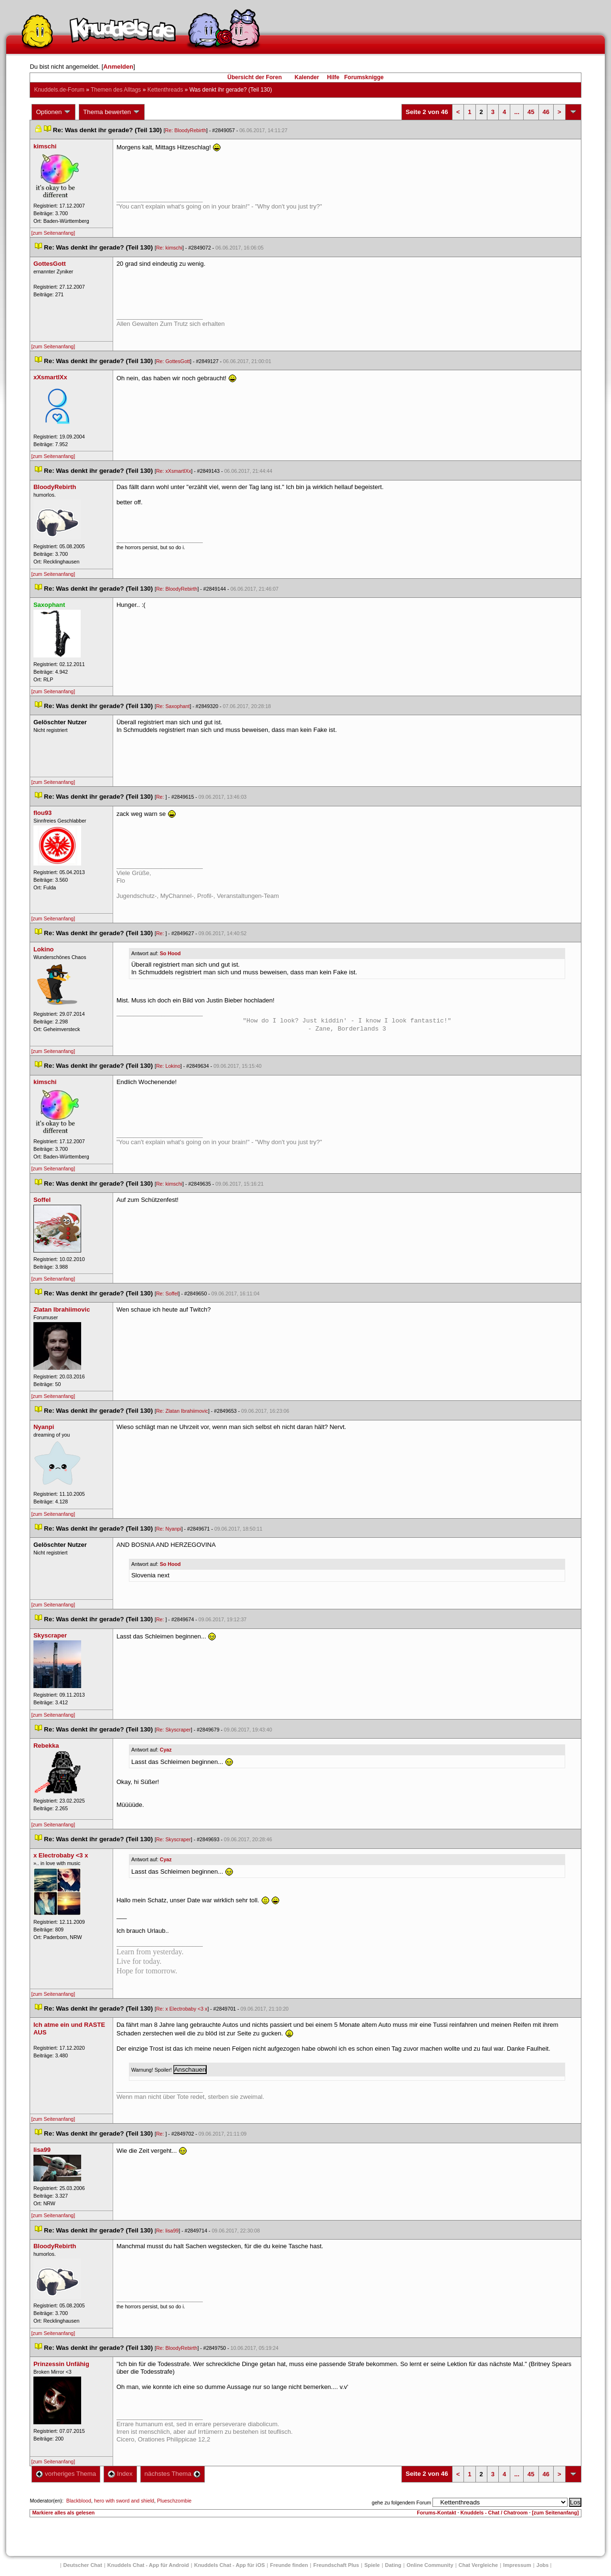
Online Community (430, 2565)
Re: (161, 797)
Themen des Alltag (116, 89)
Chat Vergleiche (478, 2565)
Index (120, 2473)
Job (543, 2565)
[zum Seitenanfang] (53, 233)
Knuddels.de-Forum (59, 89)
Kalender (307, 77)
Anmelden (118, 66)
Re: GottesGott (173, 361)
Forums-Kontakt (436, 2512)
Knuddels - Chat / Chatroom (494, 2512)
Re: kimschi (169, 247)
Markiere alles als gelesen (63, 2512)
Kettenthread (165, 89)
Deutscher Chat (82, 2565)
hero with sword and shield (124, 2500)
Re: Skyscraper (173, 1729)
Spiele (371, 2565)
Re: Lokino (168, 1066)
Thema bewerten (111, 112)
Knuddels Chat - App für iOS (229, 2565)
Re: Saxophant (173, 706)
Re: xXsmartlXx (173, 471)
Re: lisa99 (167, 2230)
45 (530, 111)
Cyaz (166, 1749)
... (516, 111)
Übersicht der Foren (254, 77)
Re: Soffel (167, 1293)
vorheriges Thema (66, 2473)
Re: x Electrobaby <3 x (182, 2009)
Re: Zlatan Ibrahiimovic (182, 1411)
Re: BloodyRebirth (185, 130)
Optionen (53, 112)
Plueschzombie (174, 2500)
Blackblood (78, 2500)
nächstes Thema (172, 2473)
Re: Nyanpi (168, 1529)
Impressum (517, 2565)
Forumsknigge (364, 77)
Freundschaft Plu (336, 2565)
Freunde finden (289, 2565)
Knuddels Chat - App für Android (148, 2565)
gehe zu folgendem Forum (401, 2502)
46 (546, 111)
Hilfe (333, 77)
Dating (393, 2565)
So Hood (170, 953)
